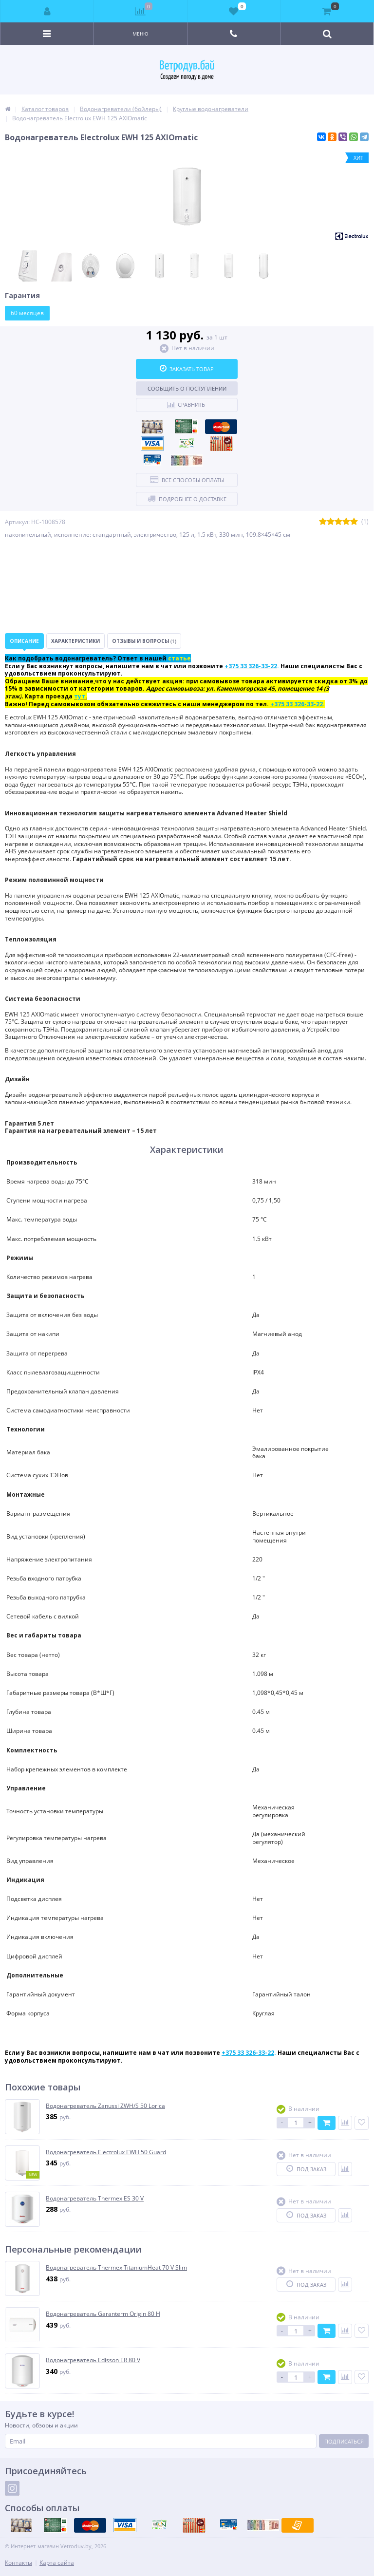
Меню (140, 33)
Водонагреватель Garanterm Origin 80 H (103, 2314)
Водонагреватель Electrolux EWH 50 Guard (106, 2152)
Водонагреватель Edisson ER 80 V (93, 2360)
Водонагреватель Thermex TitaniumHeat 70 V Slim (116, 2268)
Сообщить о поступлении (187, 388)
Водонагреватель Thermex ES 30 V (95, 2198)
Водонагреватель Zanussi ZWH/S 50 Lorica (105, 2106)
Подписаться (344, 2441)
